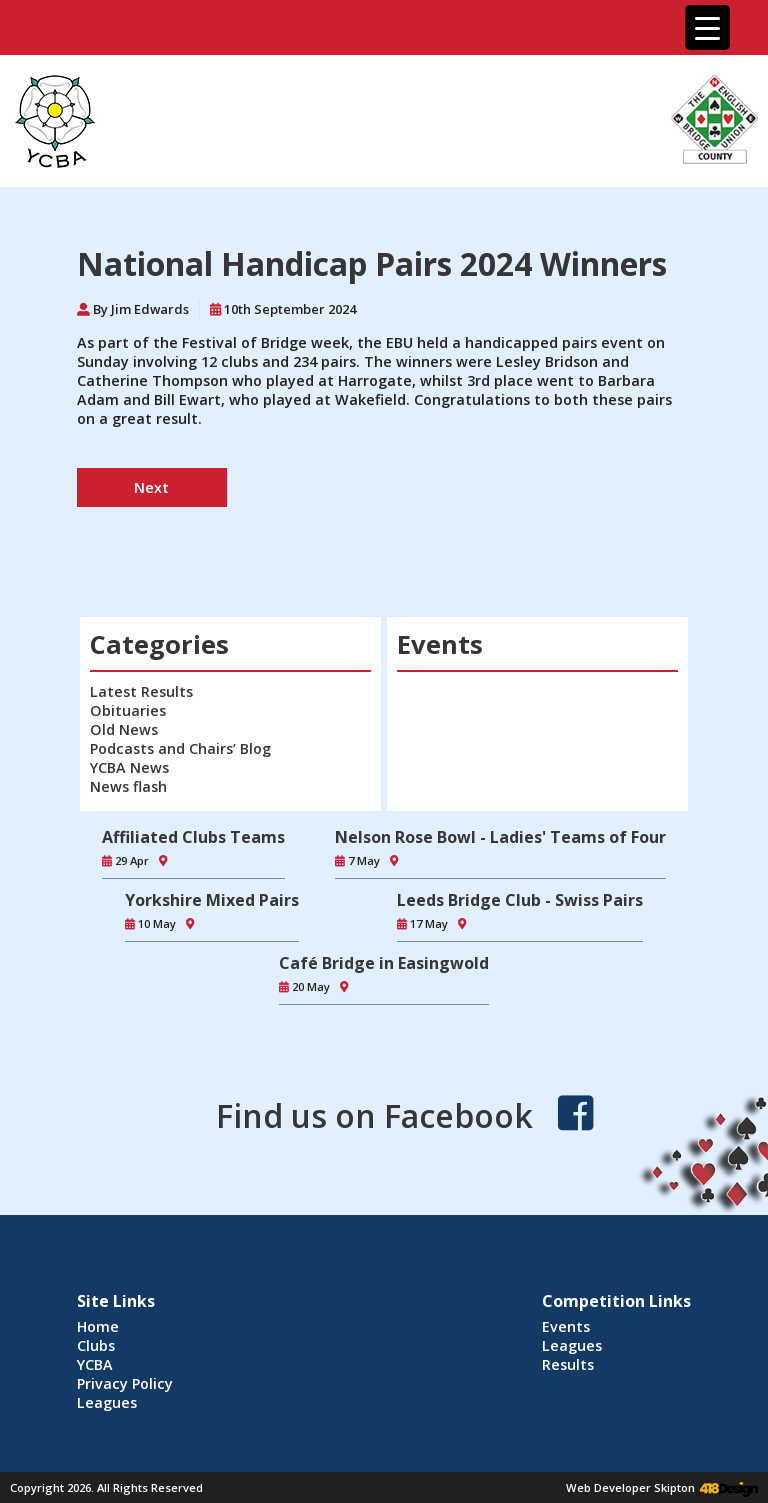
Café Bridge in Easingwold (384, 963)
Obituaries (128, 710)
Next (151, 487)
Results (568, 1364)
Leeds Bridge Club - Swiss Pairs (520, 900)
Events (566, 1326)
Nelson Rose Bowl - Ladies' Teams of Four (500, 837)
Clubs (96, 1345)
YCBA (95, 1364)
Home (98, 1326)
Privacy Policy (125, 1383)
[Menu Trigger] (707, 27)
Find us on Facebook (374, 1115)
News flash (128, 786)
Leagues (107, 1402)
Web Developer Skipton (630, 1487)
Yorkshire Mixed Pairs (212, 900)
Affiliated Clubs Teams (193, 837)
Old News (124, 729)
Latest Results (141, 691)
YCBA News (129, 767)
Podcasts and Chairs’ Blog (180, 748)
